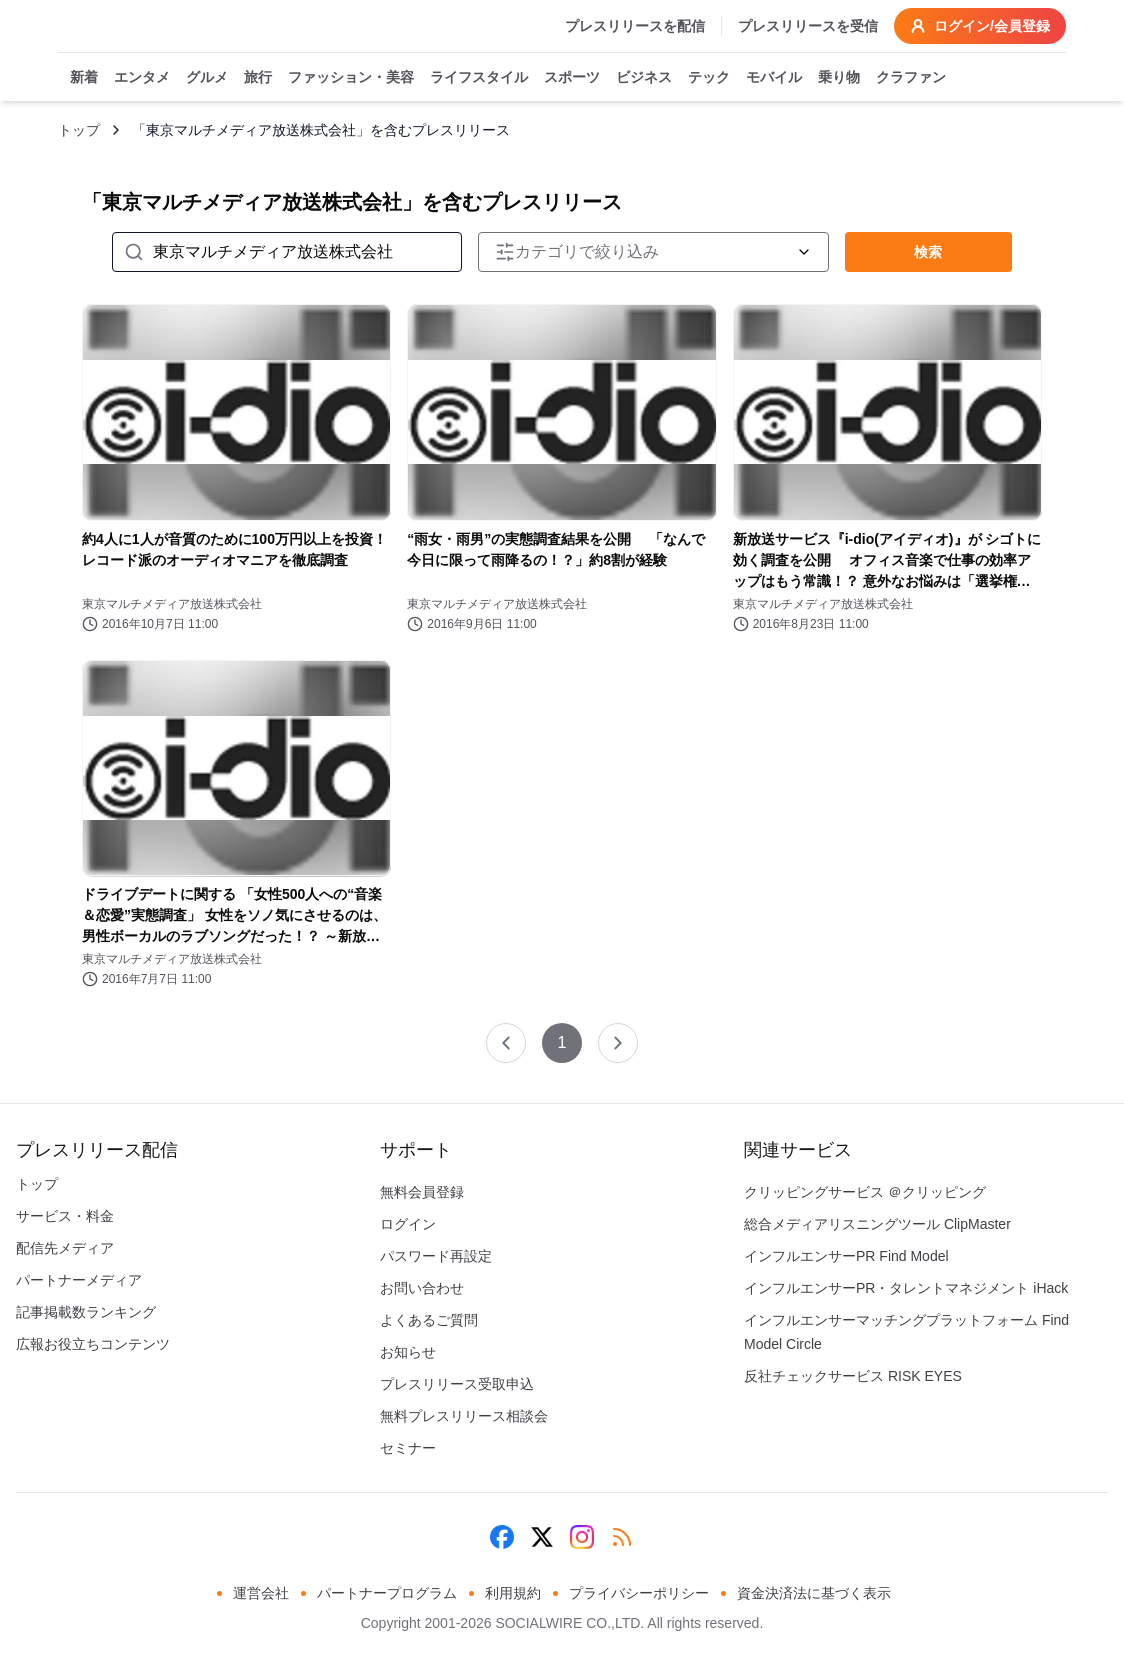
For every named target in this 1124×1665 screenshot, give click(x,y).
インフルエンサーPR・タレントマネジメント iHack (906, 1288)
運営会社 (261, 1593)
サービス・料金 (65, 1216)
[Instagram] (582, 1537)
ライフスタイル (479, 78)
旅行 (258, 78)
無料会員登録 (422, 1192)
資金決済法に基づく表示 (814, 1593)
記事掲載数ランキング (86, 1312)
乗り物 (839, 78)
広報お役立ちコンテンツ (93, 1344)
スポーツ (572, 78)
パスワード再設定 (436, 1256)
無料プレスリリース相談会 (464, 1416)
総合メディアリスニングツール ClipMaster (877, 1224)
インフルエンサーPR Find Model (846, 1256)
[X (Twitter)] (542, 1537)
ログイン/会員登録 (980, 26)
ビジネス (644, 78)
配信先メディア (65, 1248)
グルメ (207, 78)
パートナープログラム (387, 1593)
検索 (928, 252)
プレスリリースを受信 (808, 26)
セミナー (408, 1448)
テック (709, 78)
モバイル (774, 78)
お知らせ (408, 1352)
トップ (79, 130)
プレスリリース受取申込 (457, 1384)
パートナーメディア (79, 1280)
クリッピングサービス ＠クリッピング (865, 1192)
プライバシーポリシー (639, 1593)
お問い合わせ (422, 1288)
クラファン (911, 78)
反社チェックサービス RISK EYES (853, 1376)
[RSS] (622, 1537)
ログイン (408, 1224)
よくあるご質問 (429, 1320)
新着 (84, 78)
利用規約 (513, 1593)
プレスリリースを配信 (635, 26)
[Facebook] (502, 1537)
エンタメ (142, 78)
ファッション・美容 (351, 78)
